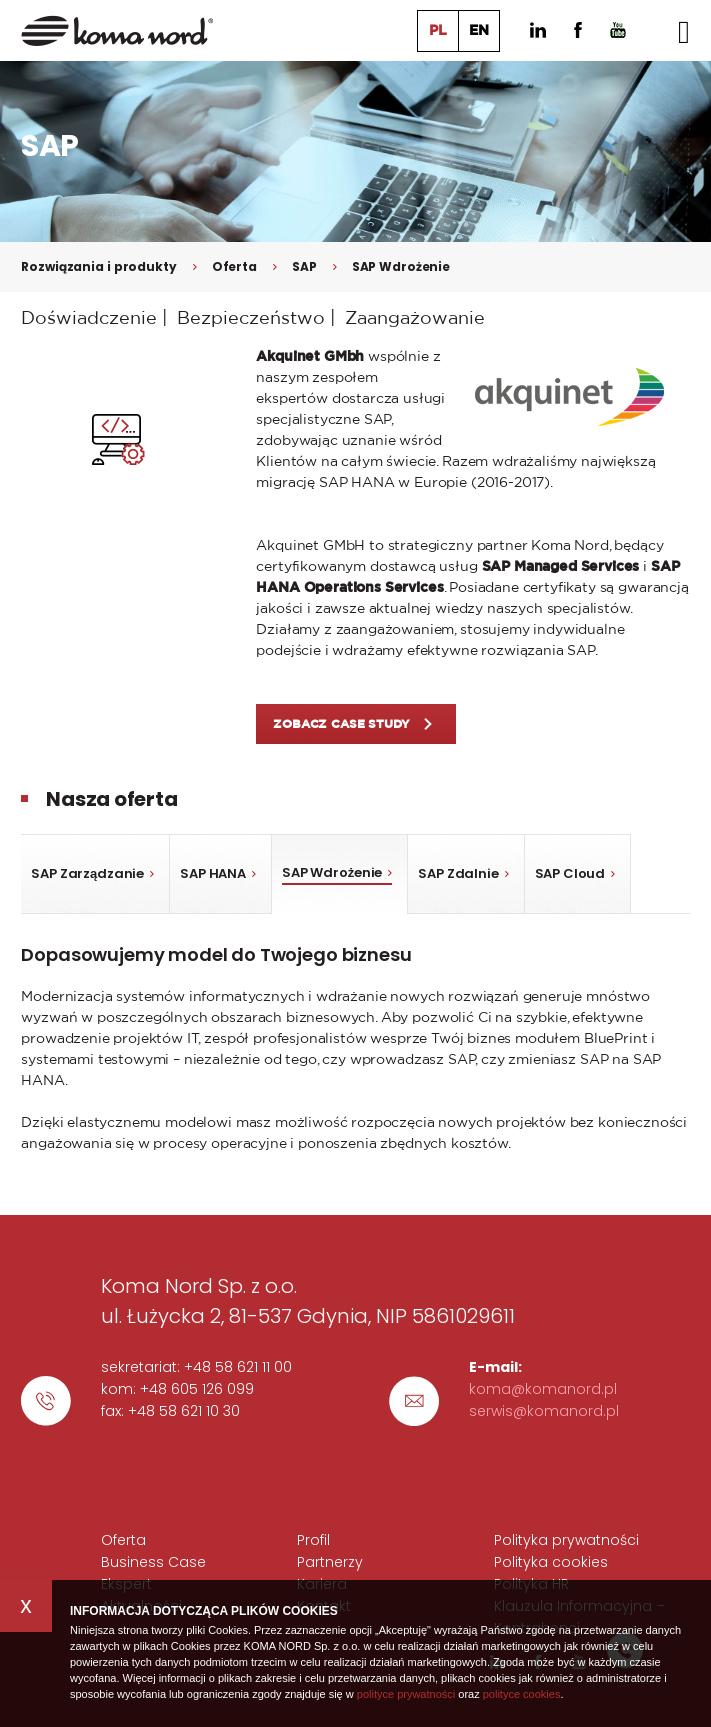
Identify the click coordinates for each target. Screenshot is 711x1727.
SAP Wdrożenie (401, 266)
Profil (313, 1540)
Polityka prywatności (566, 1540)
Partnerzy (330, 1562)
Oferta (234, 266)
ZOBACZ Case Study (341, 724)
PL (438, 31)
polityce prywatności (406, 1694)
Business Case (153, 1562)
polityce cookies (522, 1694)
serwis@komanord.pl (544, 1411)
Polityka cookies (551, 1562)
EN (479, 31)
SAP (304, 266)
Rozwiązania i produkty (98, 266)
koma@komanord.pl (543, 1389)
